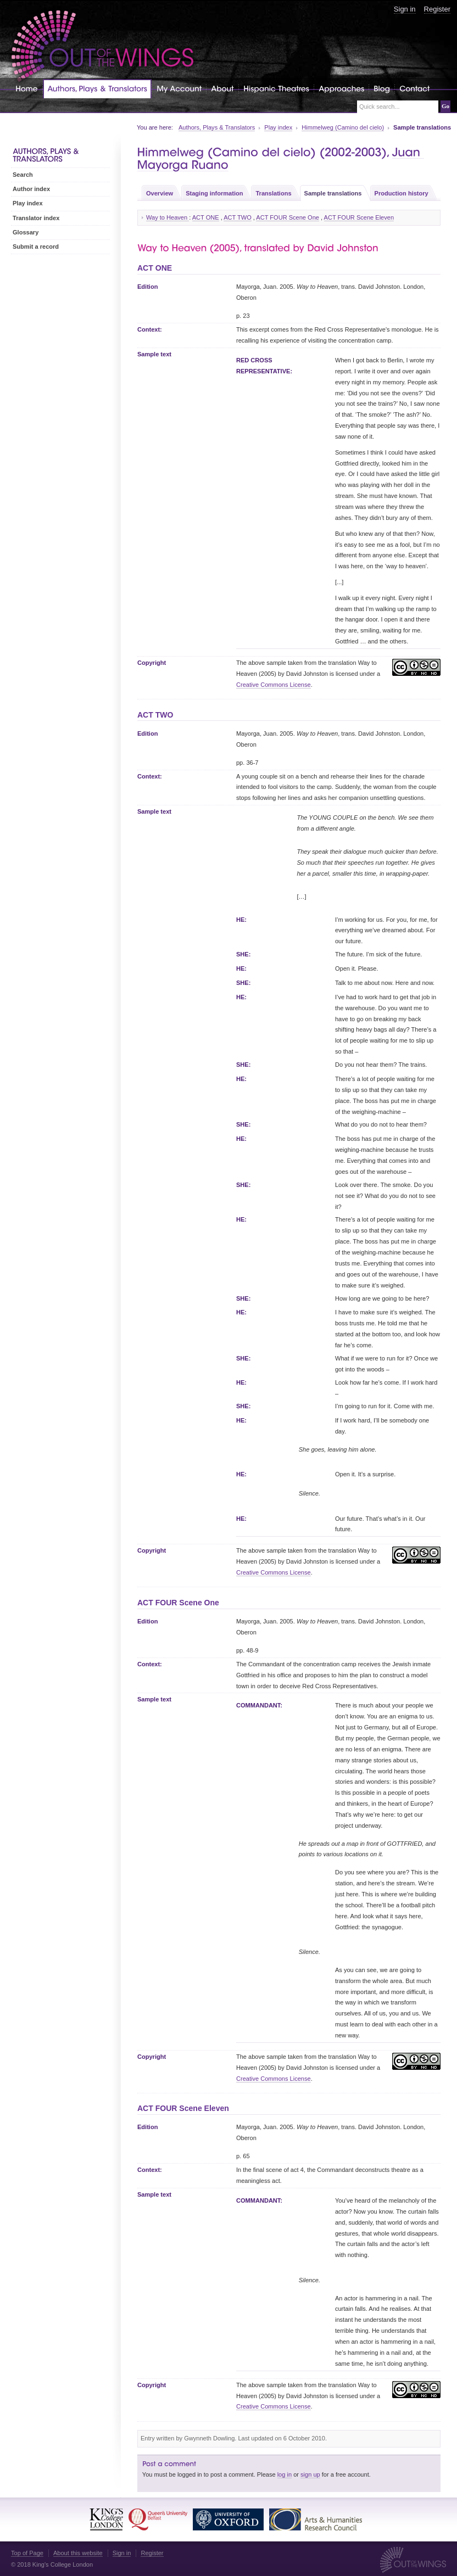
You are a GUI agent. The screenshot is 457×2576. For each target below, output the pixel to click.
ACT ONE (205, 217)
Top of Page (27, 2553)
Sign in (405, 9)
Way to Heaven (167, 217)
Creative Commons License (273, 684)
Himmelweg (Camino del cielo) (343, 127)
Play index (278, 127)
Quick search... (379, 107)
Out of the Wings (103, 46)
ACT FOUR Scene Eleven (359, 217)
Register (437, 9)
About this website (78, 2553)
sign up (310, 2474)
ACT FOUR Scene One (287, 217)
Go (445, 106)
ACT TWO (238, 217)
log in (284, 2474)
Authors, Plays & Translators (217, 127)
